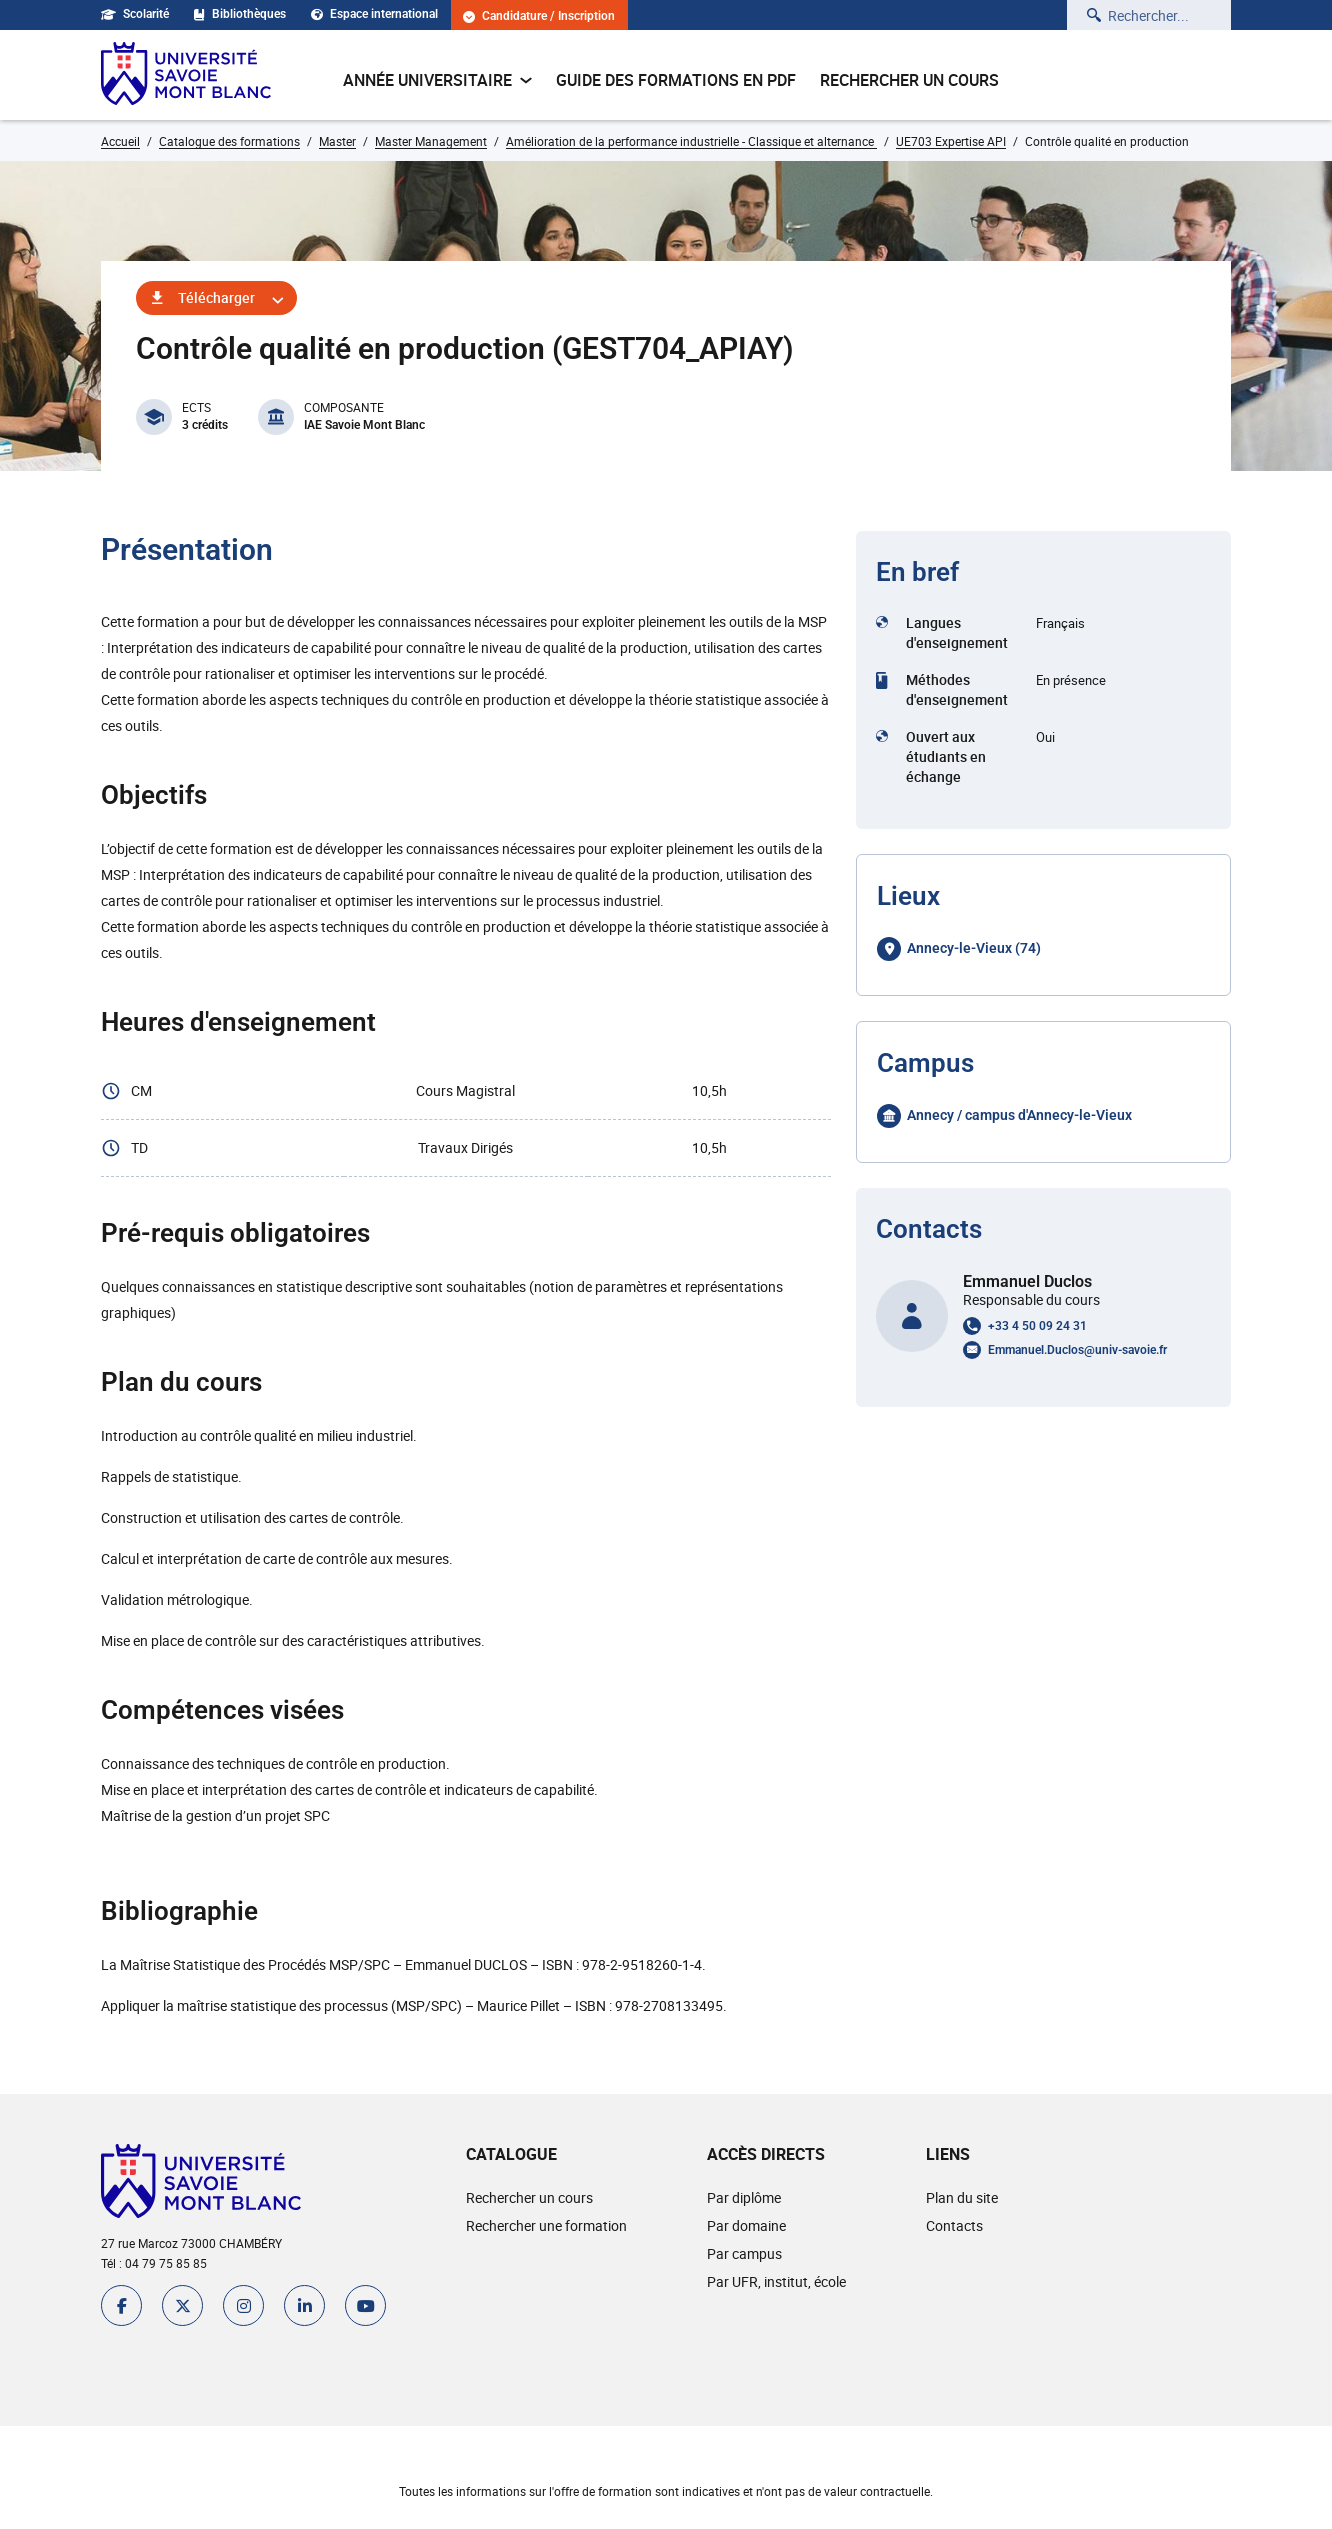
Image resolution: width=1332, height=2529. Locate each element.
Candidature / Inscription (539, 16)
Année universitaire (437, 80)
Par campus (744, 2253)
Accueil (120, 141)
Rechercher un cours (909, 80)
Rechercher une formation (546, 2225)
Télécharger (216, 297)
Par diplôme (744, 2197)
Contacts (954, 2225)
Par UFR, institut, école (776, 2281)
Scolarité (135, 14)
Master (337, 141)
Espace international (374, 14)
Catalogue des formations (229, 141)
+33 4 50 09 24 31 (1037, 1326)
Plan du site (962, 2197)
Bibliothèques (240, 14)
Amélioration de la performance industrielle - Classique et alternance (691, 141)
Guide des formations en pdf (676, 80)
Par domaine (746, 2225)
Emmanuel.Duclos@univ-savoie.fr (1077, 1350)
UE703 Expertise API (951, 141)
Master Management (431, 141)
